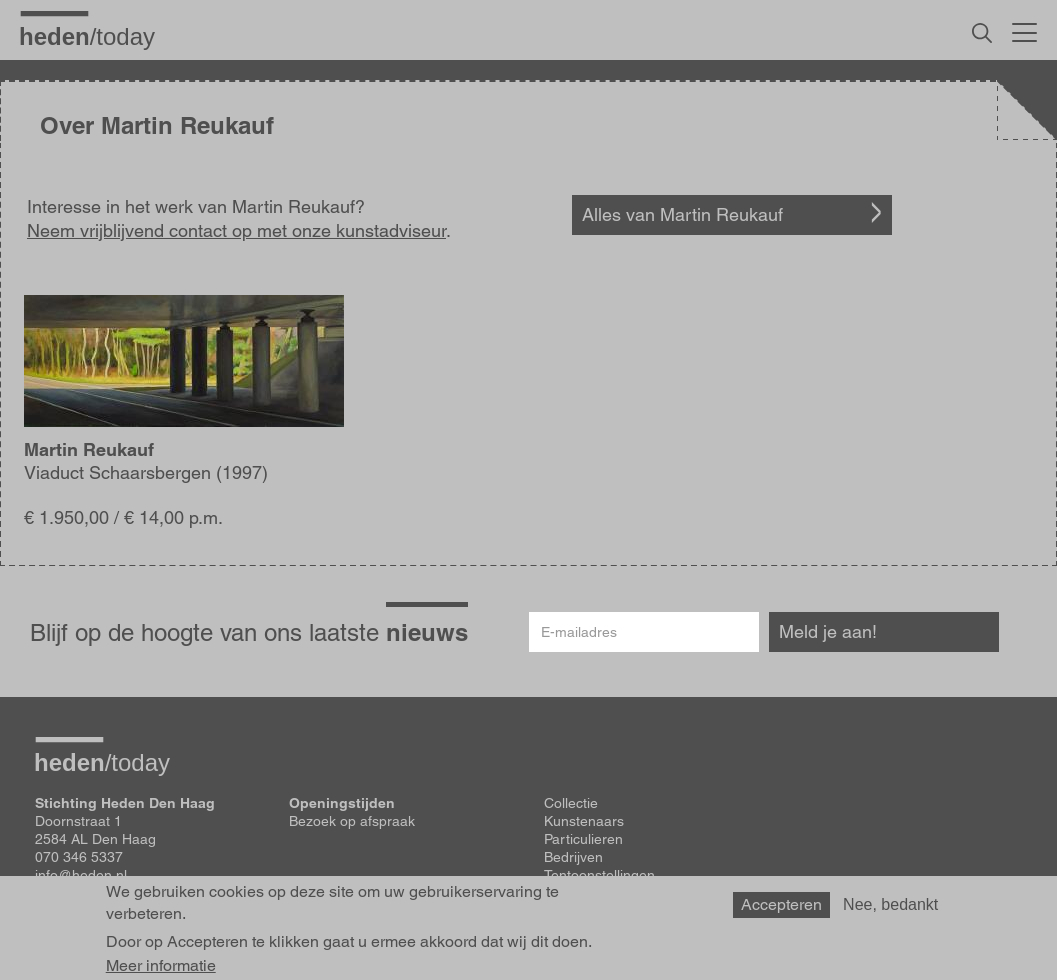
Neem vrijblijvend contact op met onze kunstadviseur (236, 230)
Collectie (571, 803)
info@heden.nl (81, 875)
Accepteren (781, 909)
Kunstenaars (584, 821)
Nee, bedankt (890, 909)
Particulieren (583, 839)
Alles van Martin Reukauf (682, 214)
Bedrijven (573, 857)
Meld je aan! (828, 631)
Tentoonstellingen (599, 875)
